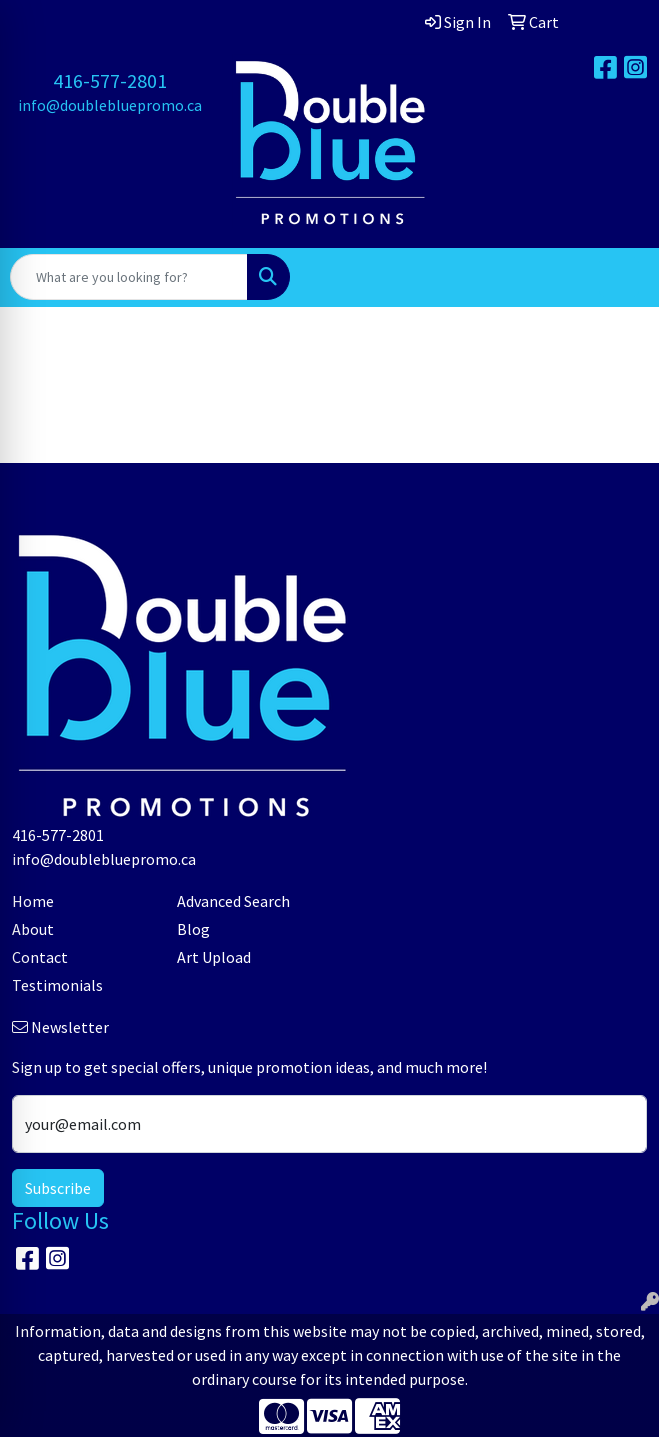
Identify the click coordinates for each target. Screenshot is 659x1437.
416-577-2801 (110, 80)
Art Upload (214, 957)
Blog (193, 929)
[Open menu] (619, 277)
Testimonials (57, 985)
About (33, 929)
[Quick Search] (129, 277)
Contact (40, 957)
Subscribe (58, 1188)
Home (33, 901)
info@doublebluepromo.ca (110, 105)
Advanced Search (233, 901)
